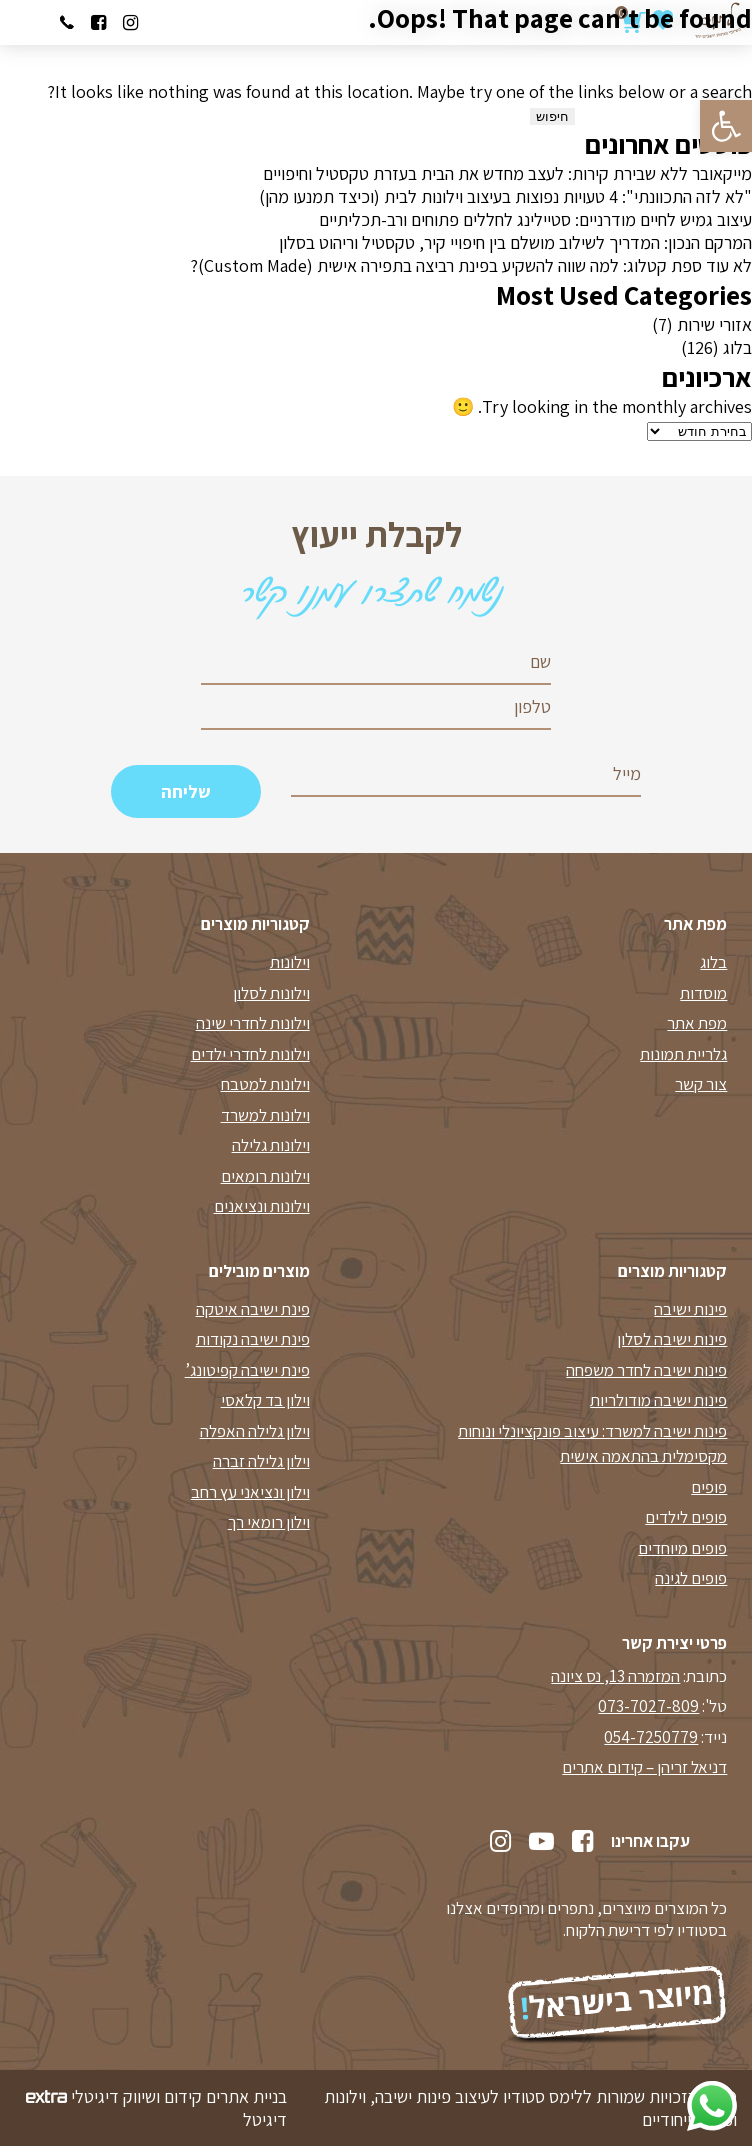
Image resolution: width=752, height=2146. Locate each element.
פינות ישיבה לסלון (672, 1339)
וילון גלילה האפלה (255, 1431)
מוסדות (703, 993)
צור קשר (701, 1084)
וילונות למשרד (265, 1115)
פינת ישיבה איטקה (253, 1309)
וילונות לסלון (271, 993)
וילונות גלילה (271, 1145)
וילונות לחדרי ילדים (250, 1054)
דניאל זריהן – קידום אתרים (644, 1767)
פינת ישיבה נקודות (253, 1339)
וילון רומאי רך (269, 1522)
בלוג (737, 347)
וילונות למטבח (265, 1084)
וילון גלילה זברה (261, 1461)
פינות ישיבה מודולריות (658, 1400)
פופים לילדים (686, 1517)
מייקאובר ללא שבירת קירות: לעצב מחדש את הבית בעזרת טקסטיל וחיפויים (507, 173)
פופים (709, 1487)
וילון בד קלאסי (265, 1400)
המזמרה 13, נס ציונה (615, 1676)
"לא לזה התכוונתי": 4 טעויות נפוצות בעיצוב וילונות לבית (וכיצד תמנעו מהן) (505, 196)
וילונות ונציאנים (262, 1206)
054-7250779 (651, 1737)
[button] (726, 126)
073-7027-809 (648, 1706)
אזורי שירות (714, 324)
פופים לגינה (691, 1578)
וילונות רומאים (265, 1176)
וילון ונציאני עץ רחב (250, 1492)
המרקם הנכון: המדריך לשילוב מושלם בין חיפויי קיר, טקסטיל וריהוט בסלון (515, 242)
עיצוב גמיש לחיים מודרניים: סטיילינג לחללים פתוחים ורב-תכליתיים (535, 219)
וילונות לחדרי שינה (253, 1023)
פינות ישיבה (690, 1309)
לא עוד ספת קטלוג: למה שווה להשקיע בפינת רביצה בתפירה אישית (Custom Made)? (471, 265)
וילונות (290, 962)
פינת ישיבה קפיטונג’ (247, 1370)
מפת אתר (697, 1023)
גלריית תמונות (683, 1054)
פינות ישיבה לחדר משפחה (646, 1370)
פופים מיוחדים (682, 1548)
